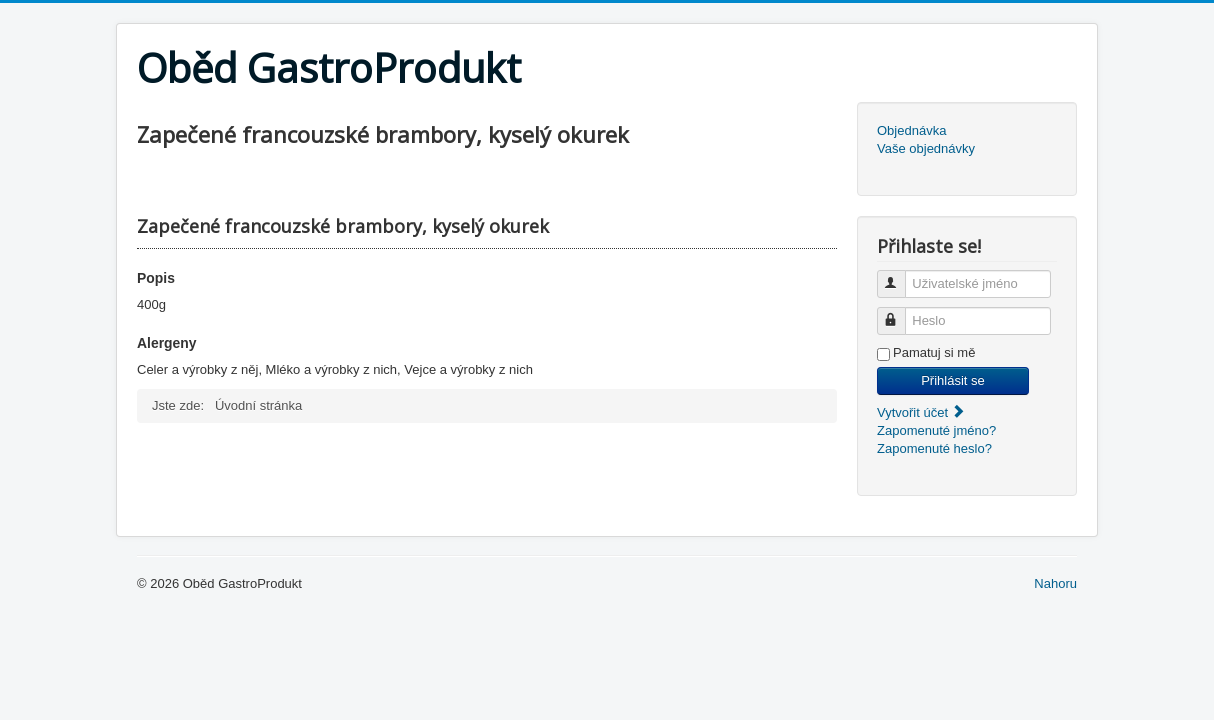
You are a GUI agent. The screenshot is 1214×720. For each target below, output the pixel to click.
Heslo (900, 312)
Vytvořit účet (921, 412)
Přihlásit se (953, 380)
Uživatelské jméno (900, 275)
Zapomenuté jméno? (936, 430)
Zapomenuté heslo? (934, 448)
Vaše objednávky (926, 148)
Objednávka (911, 130)
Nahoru (1055, 583)
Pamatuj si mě (934, 352)
